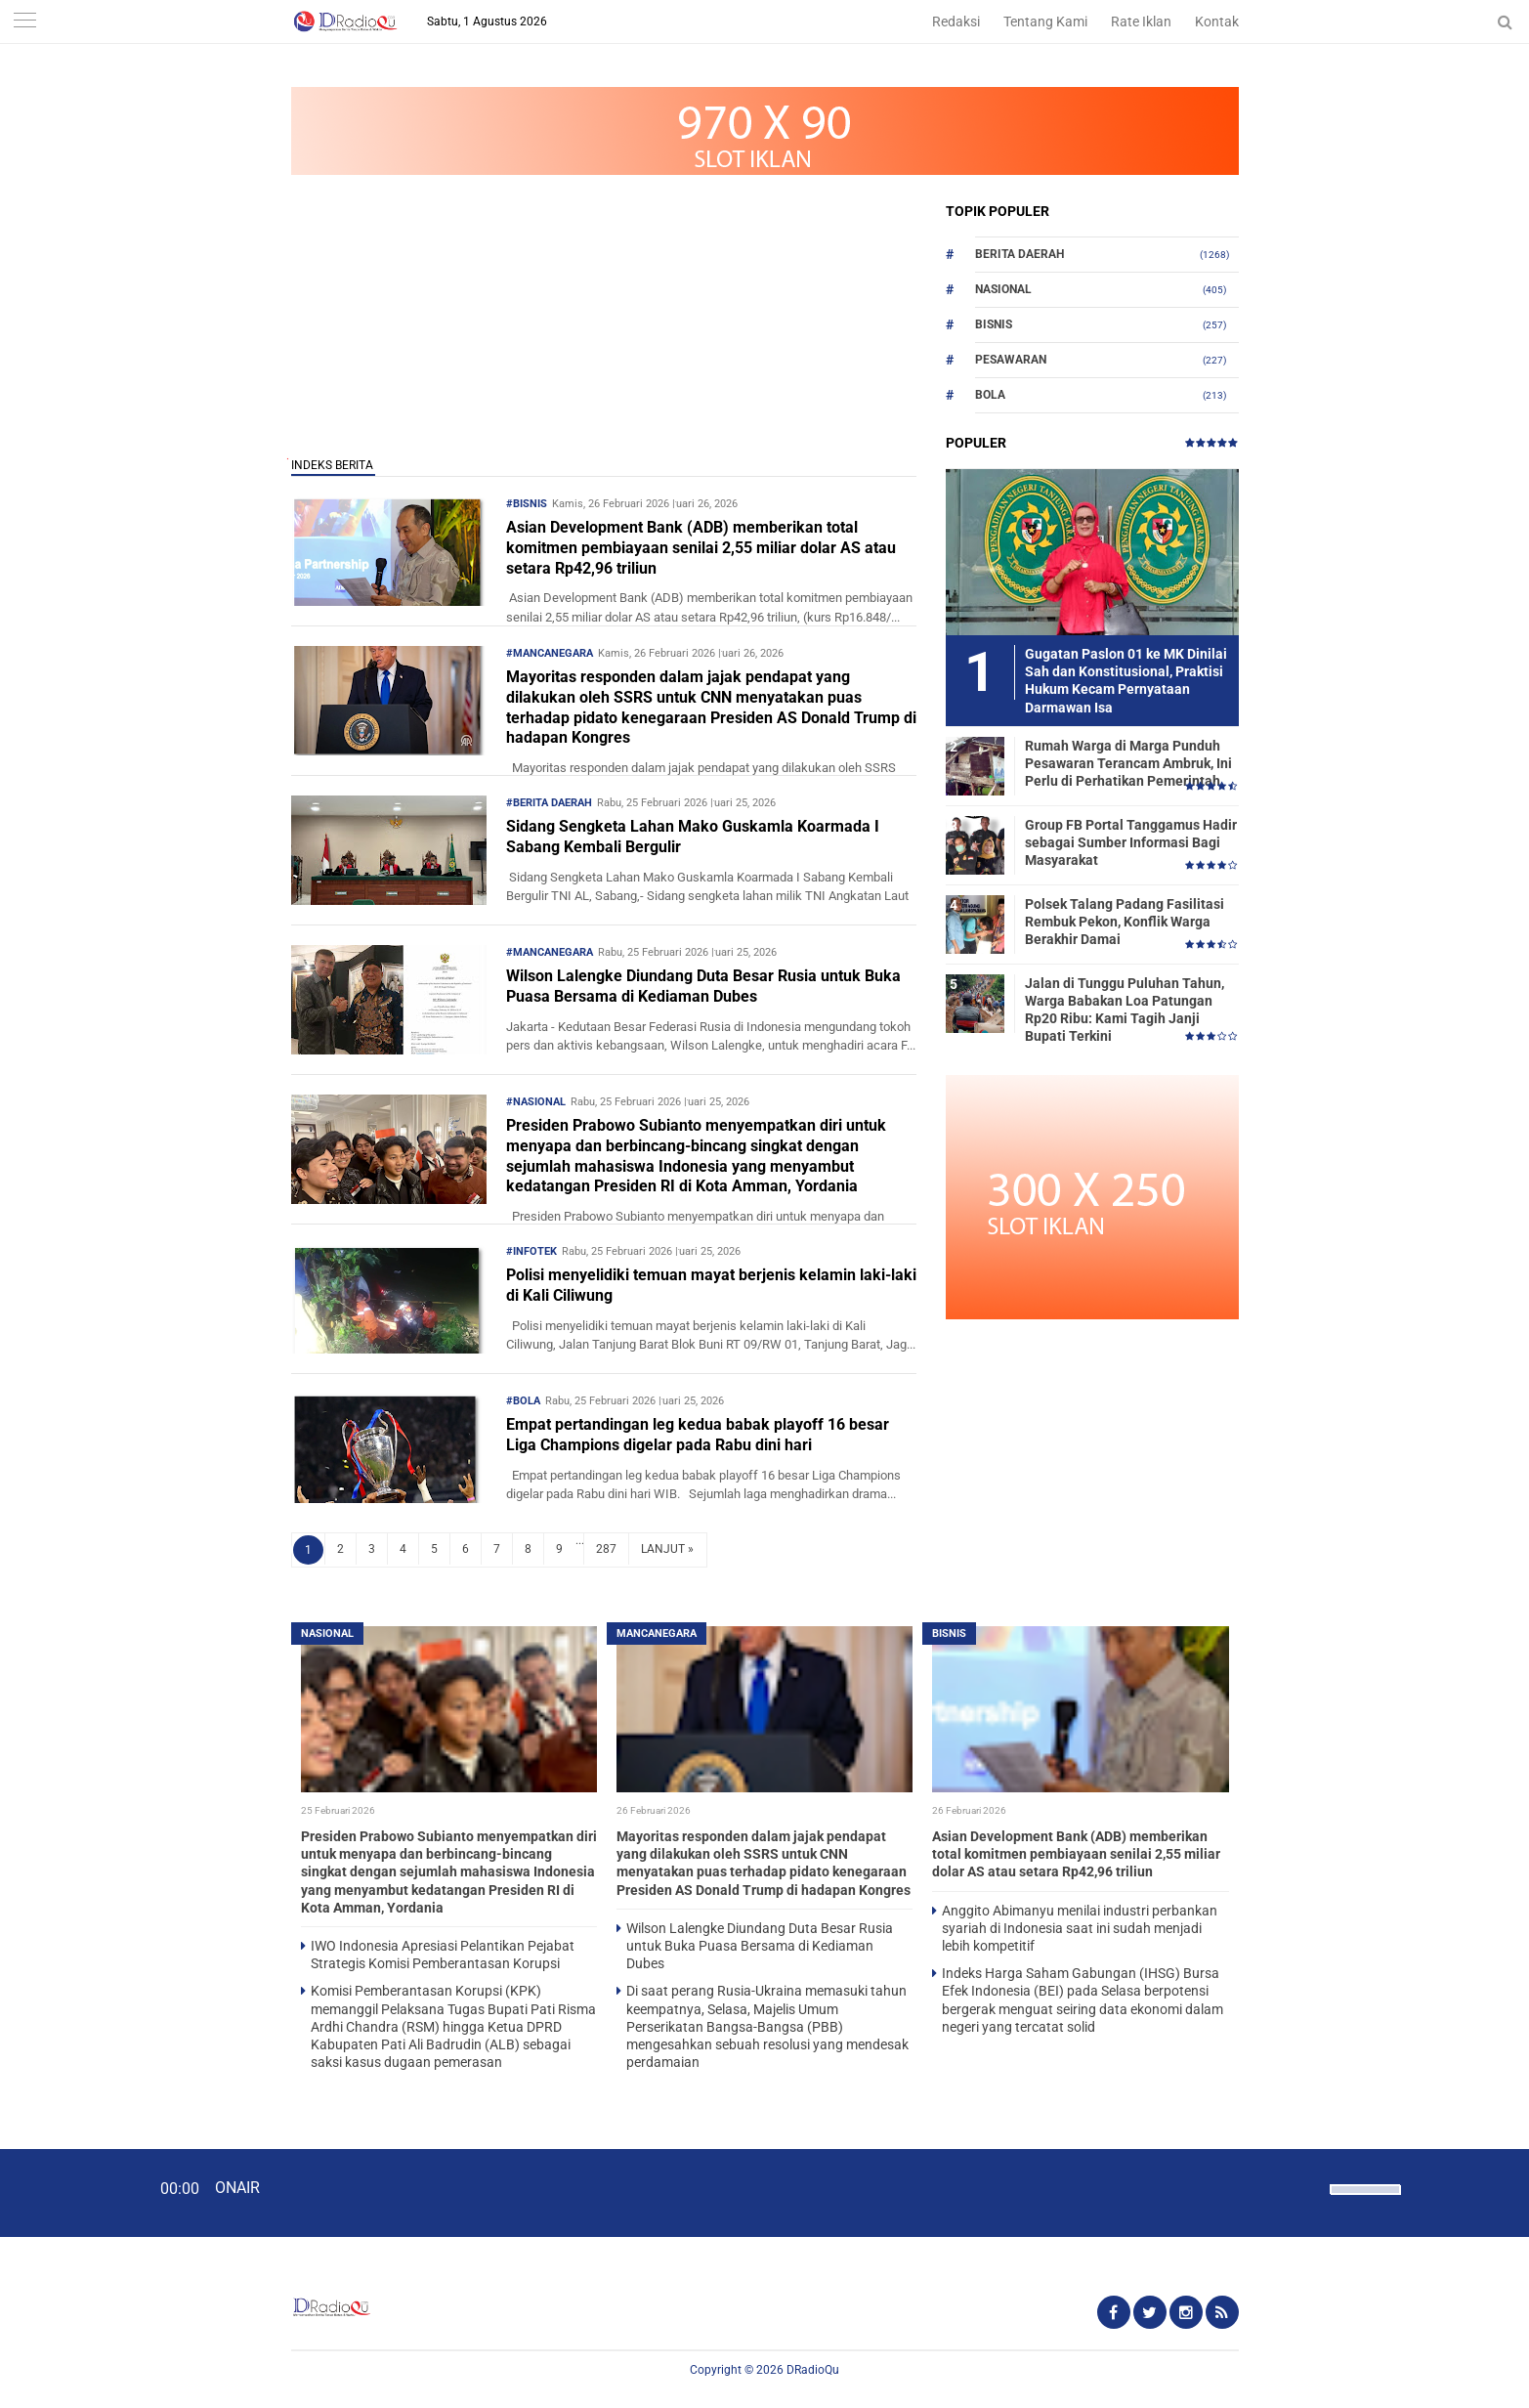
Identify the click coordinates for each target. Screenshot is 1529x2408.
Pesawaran (1010, 359)
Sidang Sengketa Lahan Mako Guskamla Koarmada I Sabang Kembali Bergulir (692, 836)
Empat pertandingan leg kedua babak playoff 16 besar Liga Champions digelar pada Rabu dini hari (697, 1434)
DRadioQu (812, 2370)
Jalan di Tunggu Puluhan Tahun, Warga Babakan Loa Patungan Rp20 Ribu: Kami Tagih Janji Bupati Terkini (1124, 1010)
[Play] (63, 2192)
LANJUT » (667, 1549)
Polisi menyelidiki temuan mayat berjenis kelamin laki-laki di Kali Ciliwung (711, 1285)
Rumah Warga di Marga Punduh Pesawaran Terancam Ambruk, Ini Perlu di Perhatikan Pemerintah (1128, 763)
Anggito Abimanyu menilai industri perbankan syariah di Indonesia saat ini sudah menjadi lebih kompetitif (1079, 1928)
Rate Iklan (1141, 21)
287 (606, 1549)
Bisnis (993, 324)
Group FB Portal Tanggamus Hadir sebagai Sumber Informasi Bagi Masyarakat (1131, 842)
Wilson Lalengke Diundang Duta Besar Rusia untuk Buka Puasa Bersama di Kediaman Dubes (703, 986)
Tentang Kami (1045, 21)
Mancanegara (656, 1633)
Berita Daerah (1019, 254)
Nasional (1003, 289)
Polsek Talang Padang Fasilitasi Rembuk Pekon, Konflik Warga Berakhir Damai (1124, 921)
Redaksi (956, 21)
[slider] (1364, 2202)
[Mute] (1308, 2187)
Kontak (1217, 21)
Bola (990, 395)
